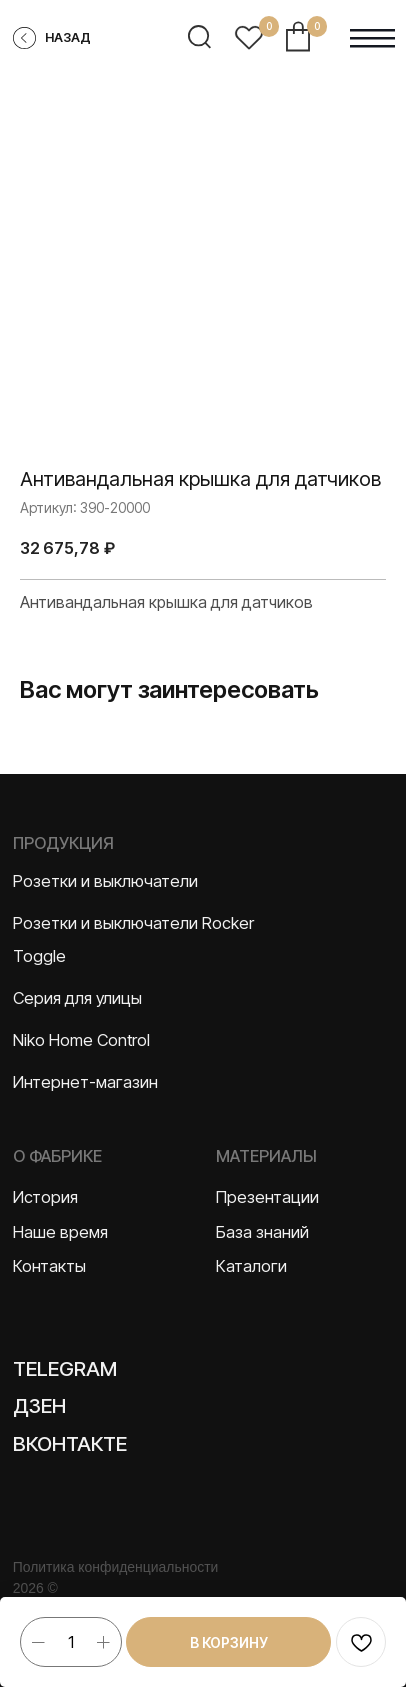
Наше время (60, 1232)
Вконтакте (70, 1443)
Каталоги (251, 1266)
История (45, 1197)
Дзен (39, 1405)
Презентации (267, 1197)
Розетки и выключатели (105, 881)
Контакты (49, 1266)
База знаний (262, 1232)
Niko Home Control (81, 1040)
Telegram (65, 1368)
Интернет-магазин (85, 1082)
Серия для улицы (77, 998)
